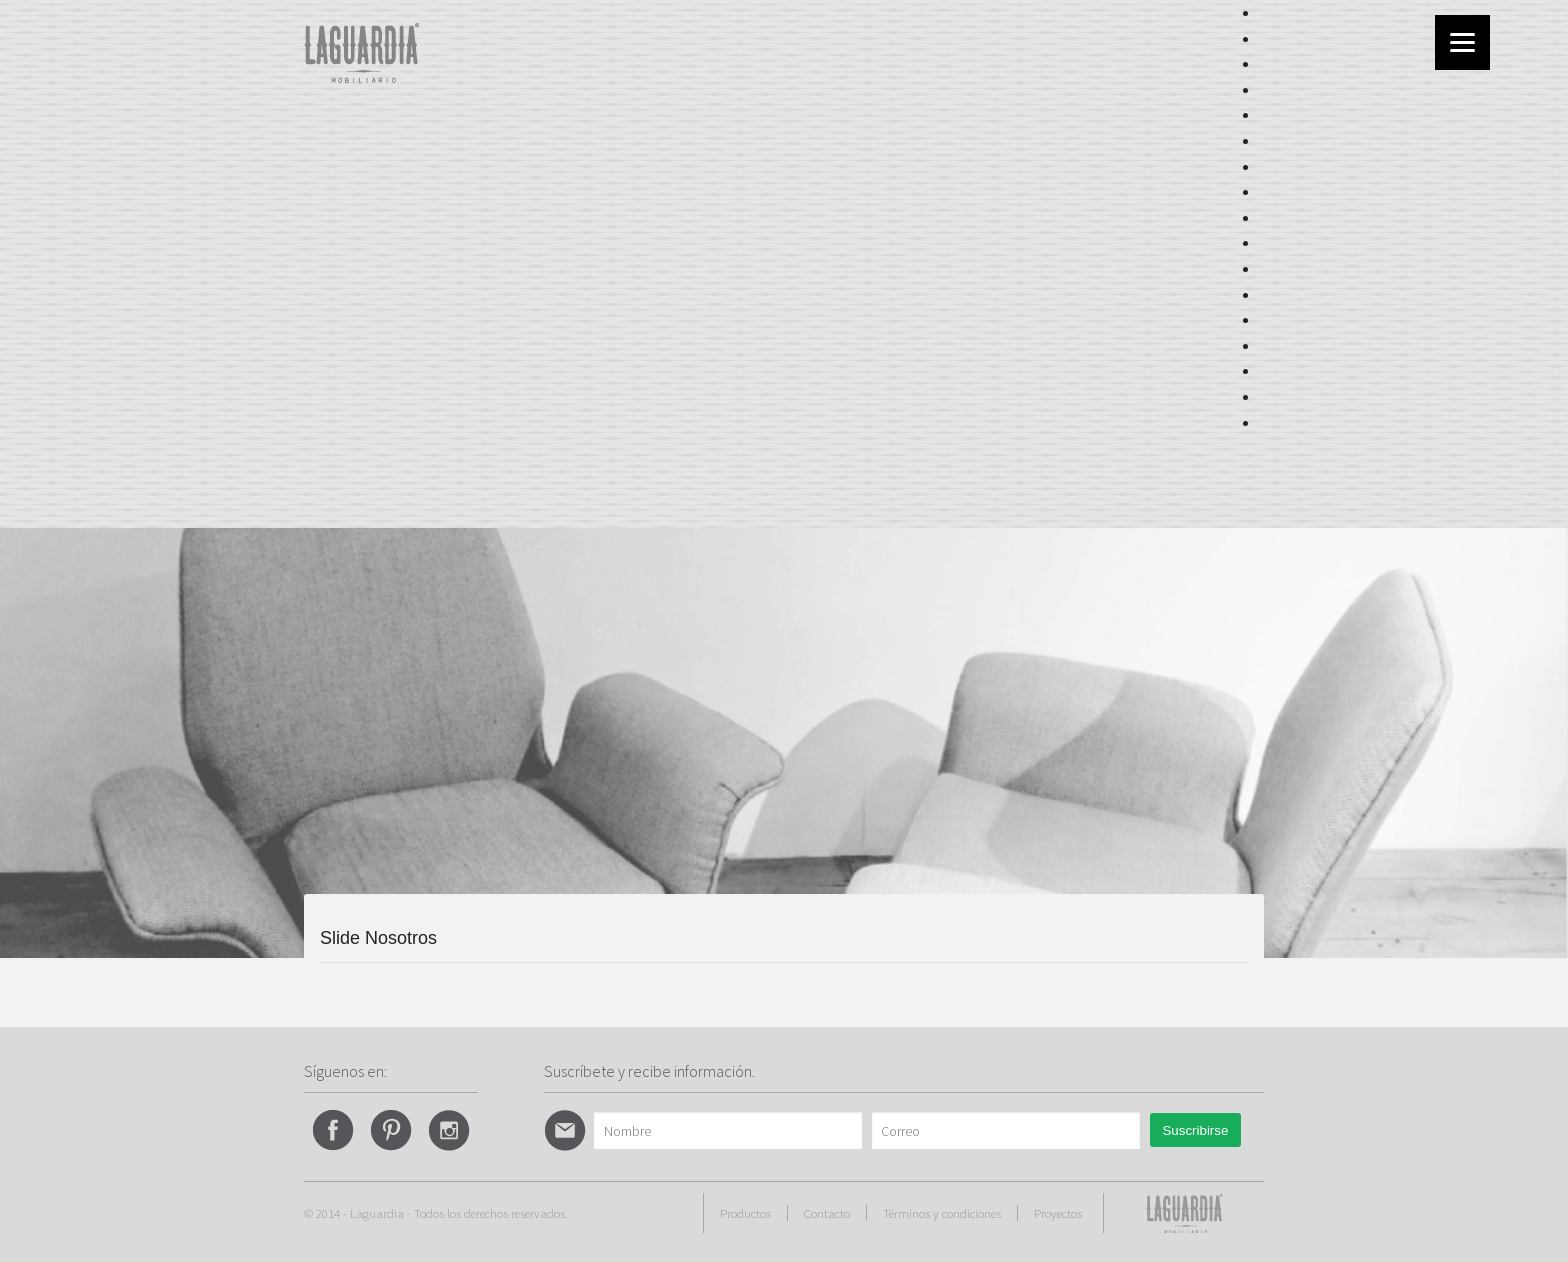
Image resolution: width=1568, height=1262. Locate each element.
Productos (745, 1213)
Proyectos (1058, 1213)
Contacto (827, 1213)
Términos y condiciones (942, 1213)
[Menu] (1462, 42)
